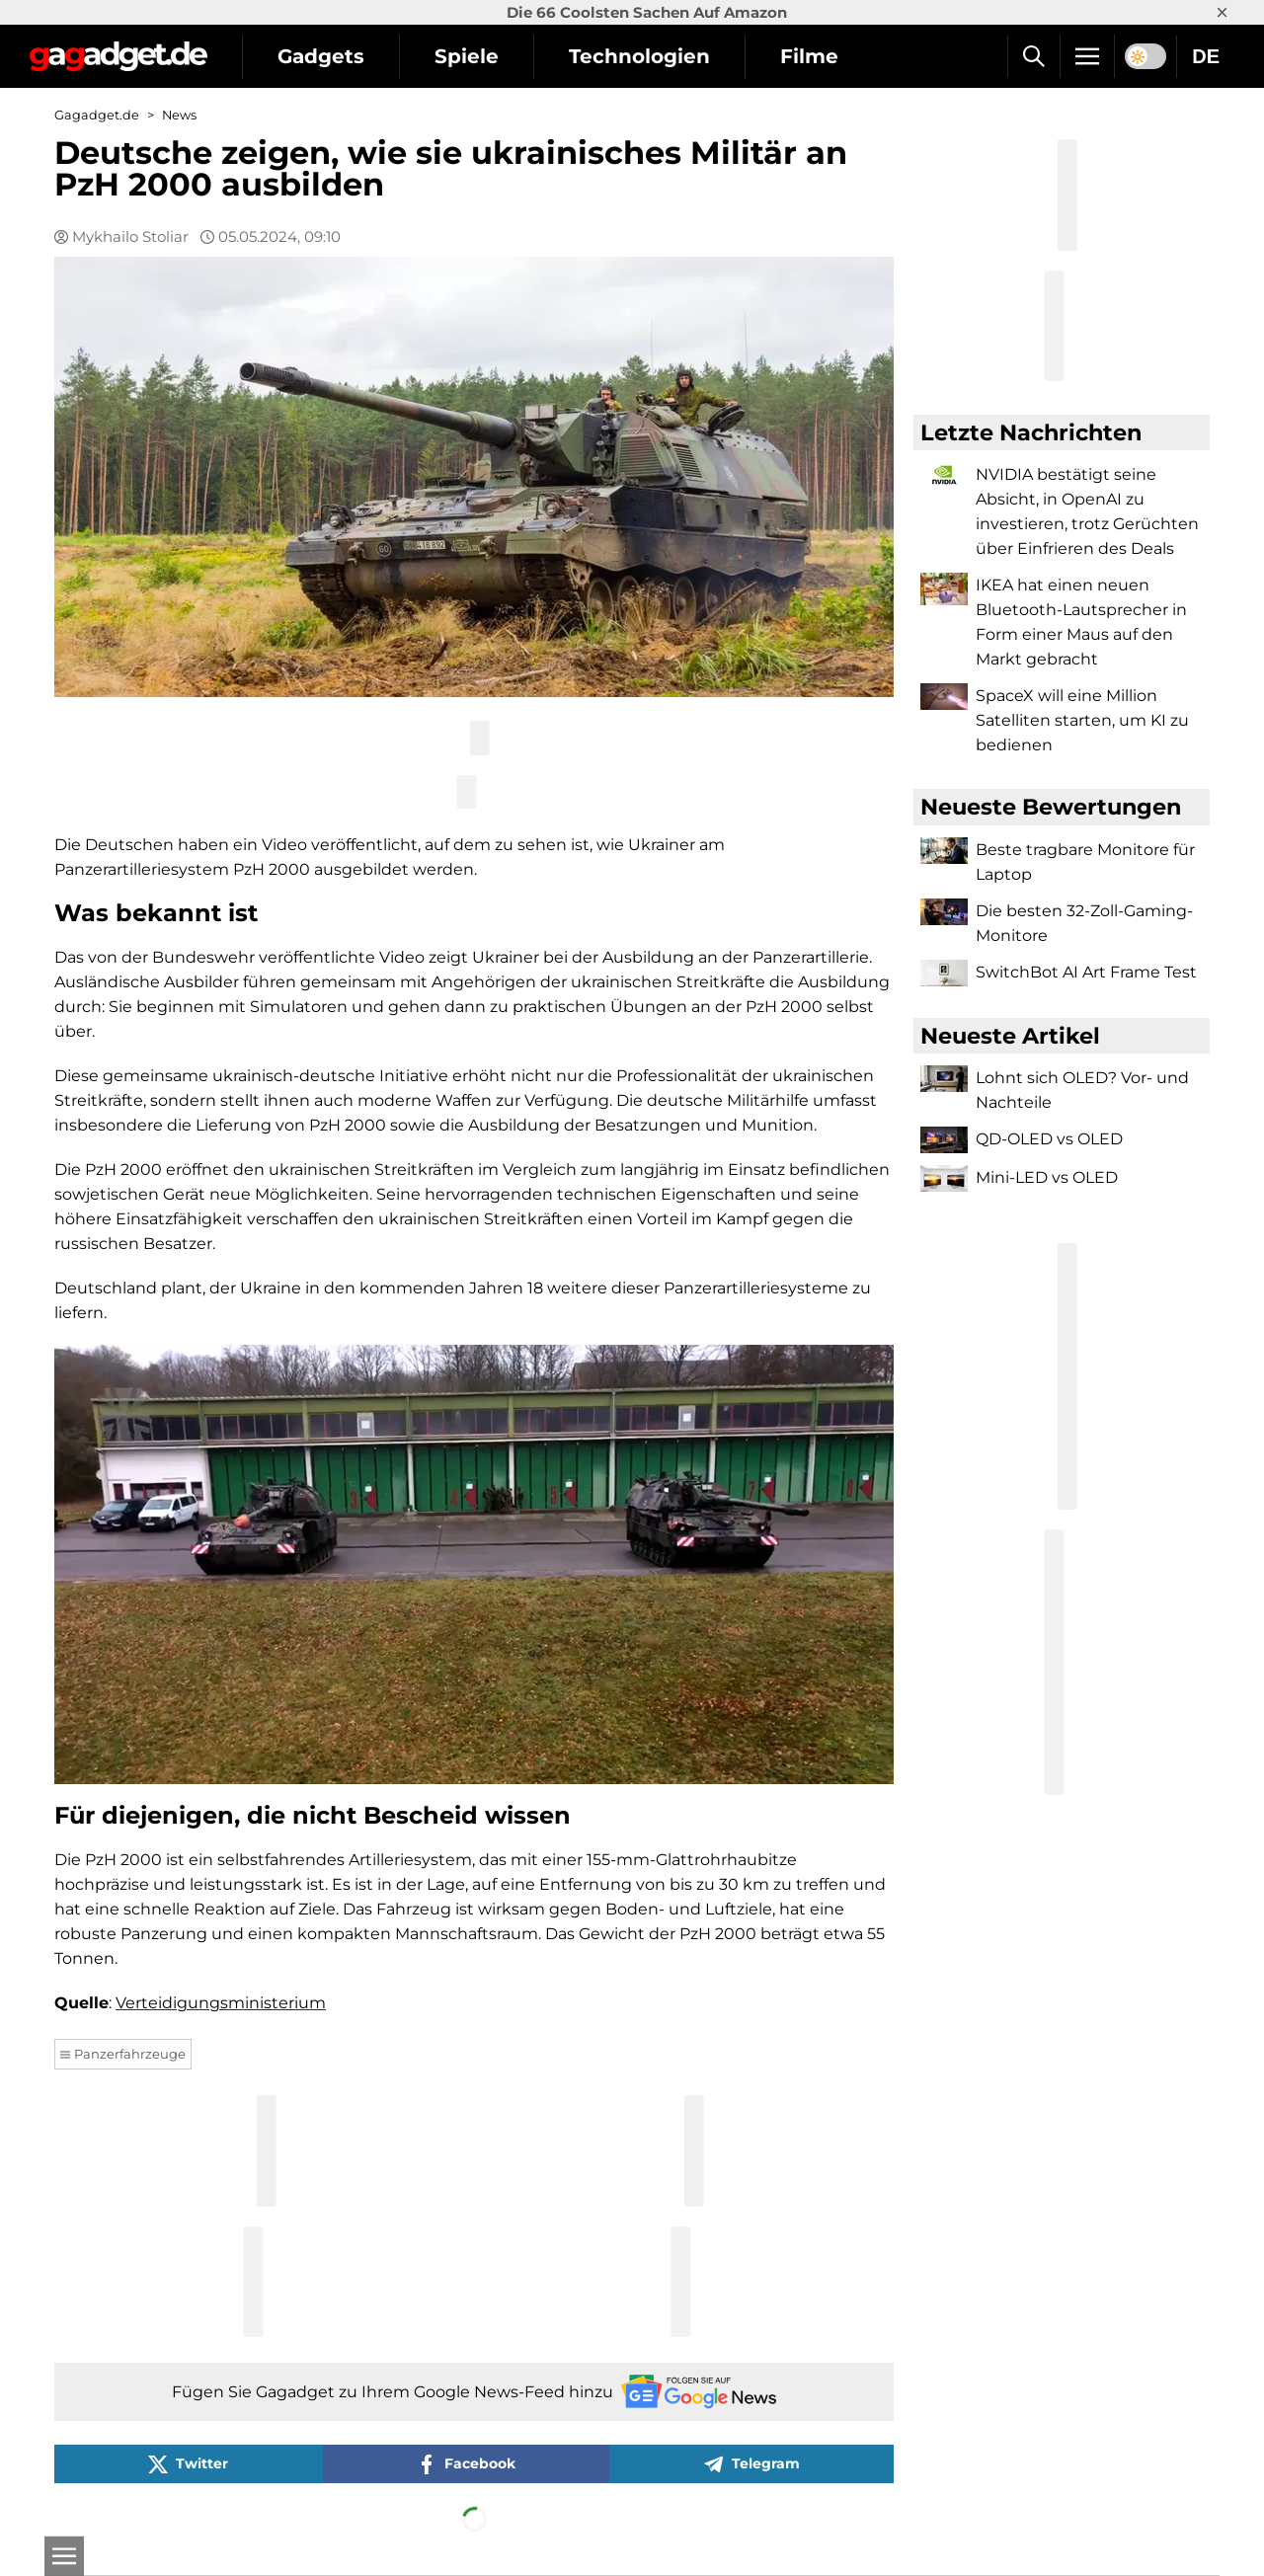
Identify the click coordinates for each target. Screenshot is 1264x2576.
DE (1206, 56)
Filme (809, 56)
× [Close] (1222, 12)
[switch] (1145, 56)
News (179, 115)
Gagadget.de (96, 115)
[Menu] (1087, 56)
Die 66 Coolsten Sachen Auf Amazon (647, 12)
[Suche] (1033, 56)
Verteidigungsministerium (221, 2002)
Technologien (639, 56)
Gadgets (320, 56)
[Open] (64, 2556)
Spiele (466, 56)
